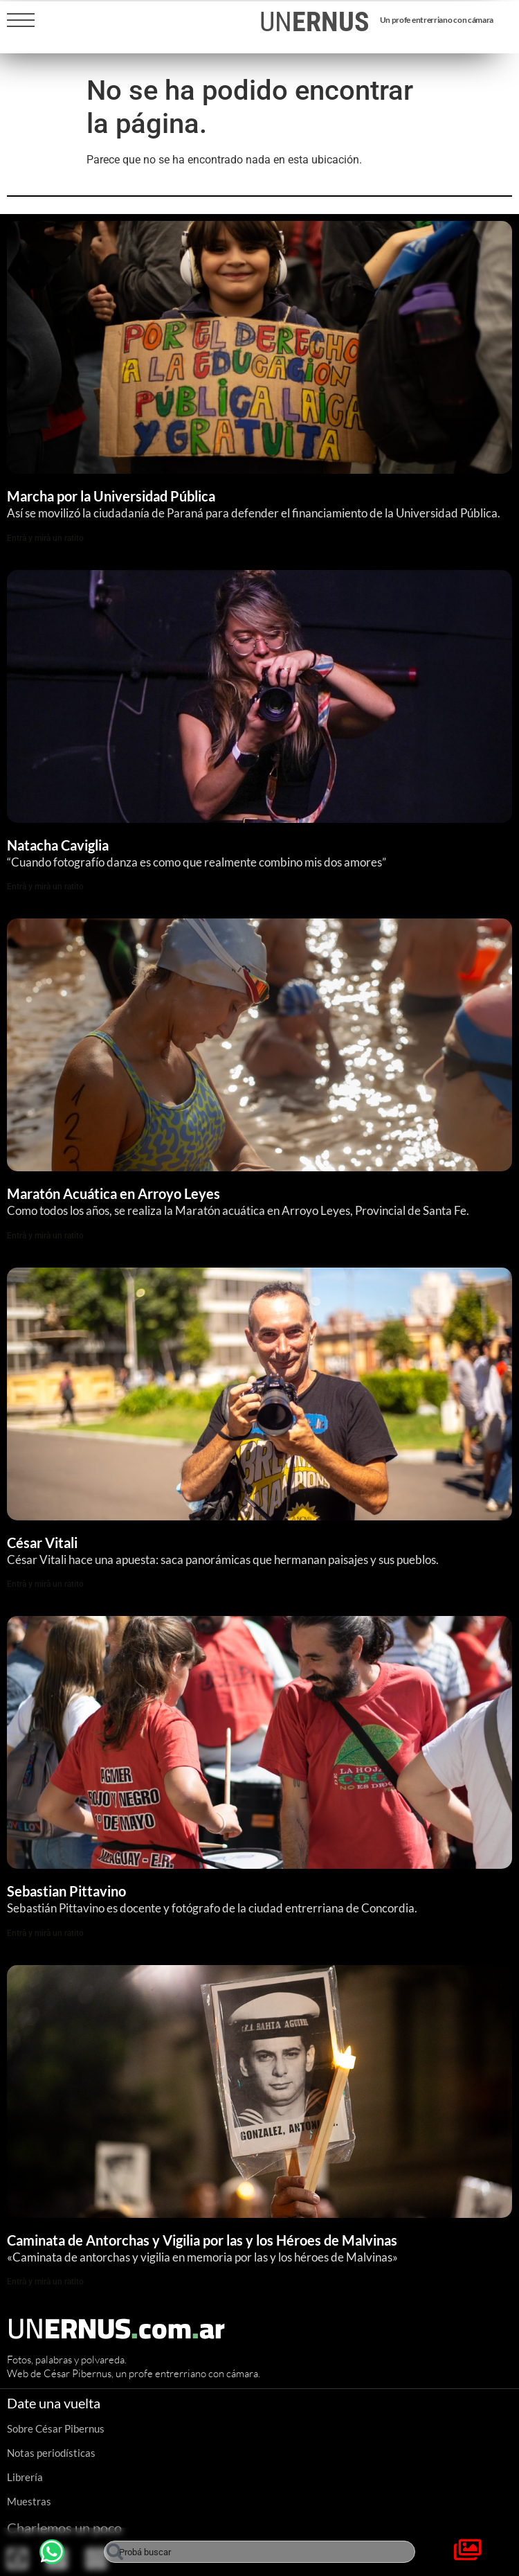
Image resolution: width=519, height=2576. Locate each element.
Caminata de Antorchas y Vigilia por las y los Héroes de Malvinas (203, 2240)
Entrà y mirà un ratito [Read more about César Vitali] (45, 1584)
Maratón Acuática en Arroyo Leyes (113, 1193)
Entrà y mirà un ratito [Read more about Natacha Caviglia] (45, 886)
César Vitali (42, 1542)
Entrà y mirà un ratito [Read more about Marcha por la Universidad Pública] (45, 538)
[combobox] (259, 2552)
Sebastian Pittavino (66, 1891)
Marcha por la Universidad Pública (111, 496)
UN (315, 22)
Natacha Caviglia (58, 845)
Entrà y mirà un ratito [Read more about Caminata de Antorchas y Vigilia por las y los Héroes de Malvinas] (45, 2281)
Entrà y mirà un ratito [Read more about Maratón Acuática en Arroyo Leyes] (45, 1236)
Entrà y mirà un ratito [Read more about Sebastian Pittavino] (45, 1933)
